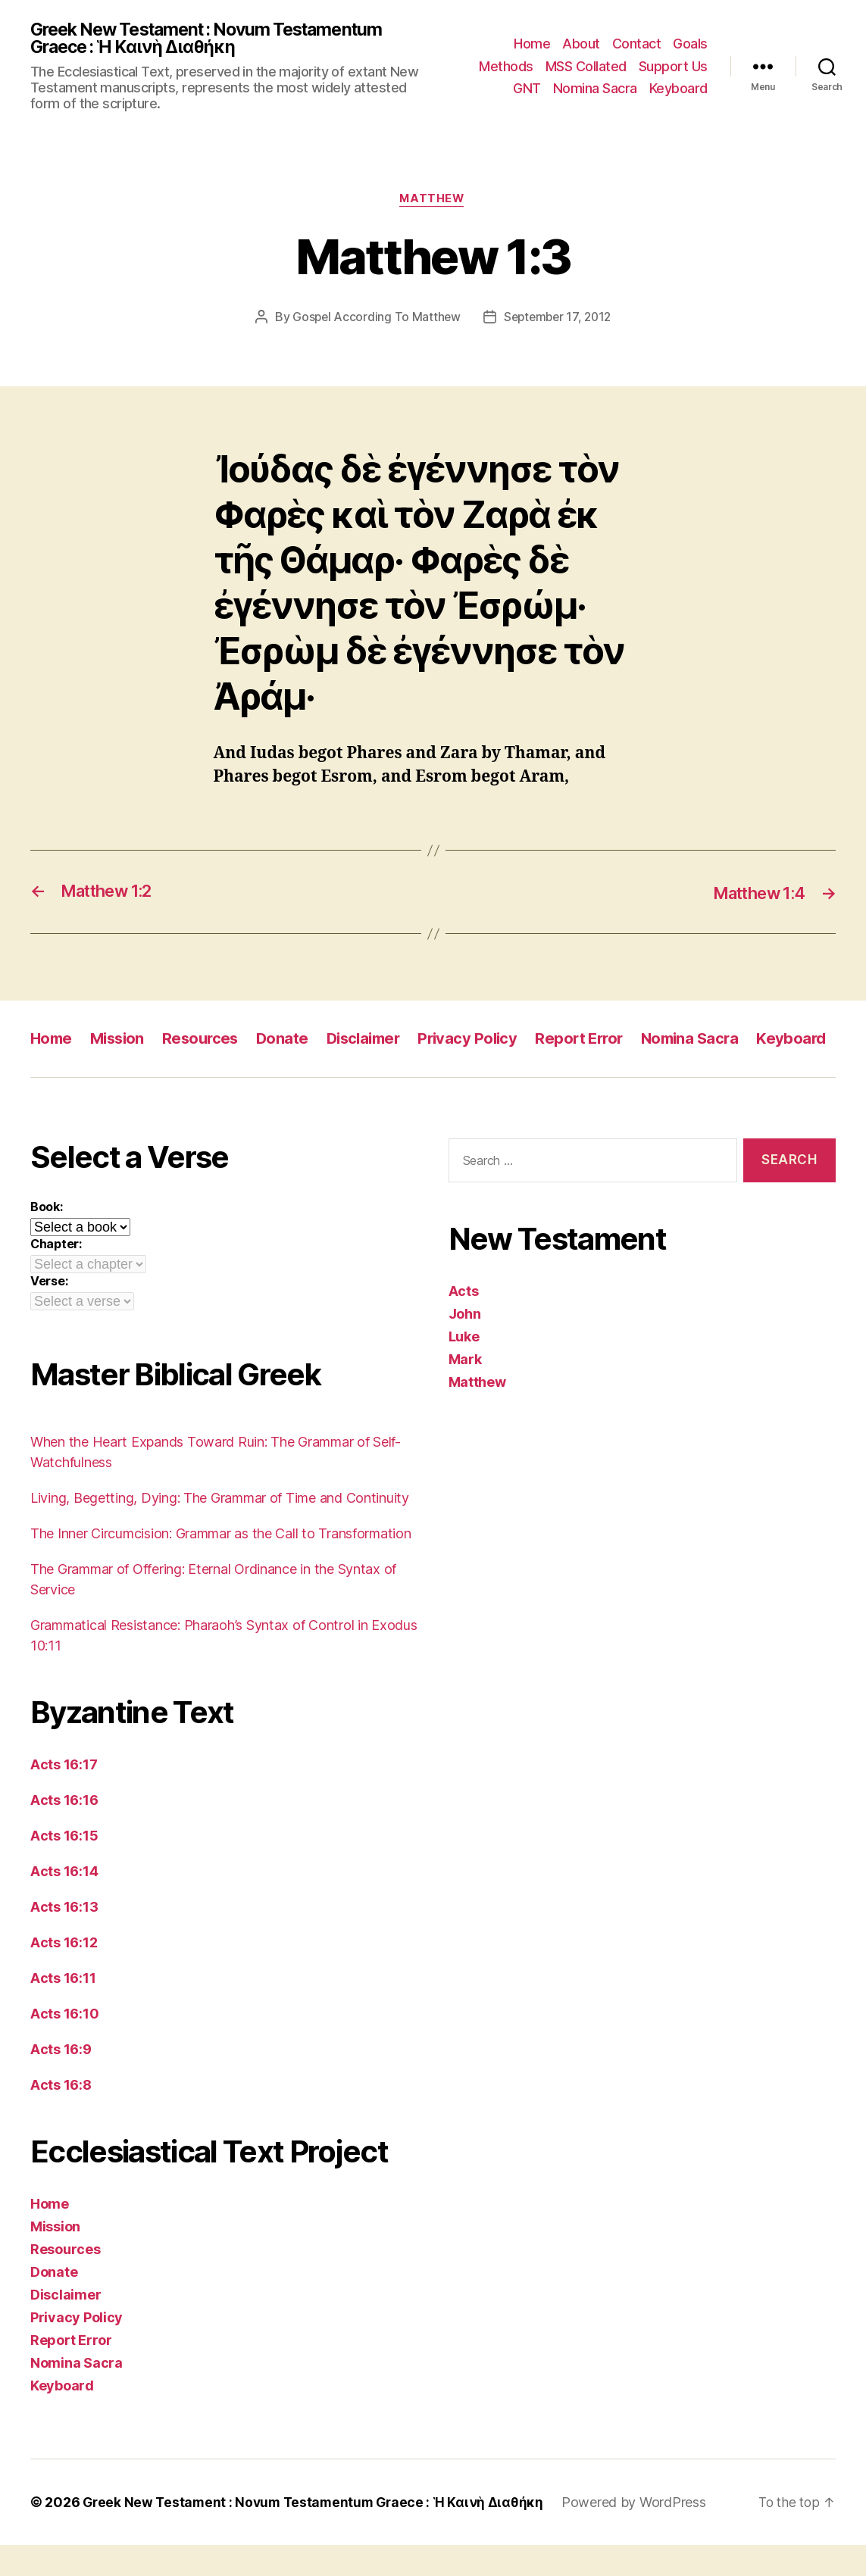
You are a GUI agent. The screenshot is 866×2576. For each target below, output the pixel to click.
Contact (636, 44)
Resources (207, 1041)
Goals (690, 44)
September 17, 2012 (558, 319)
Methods (506, 67)
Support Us (673, 67)
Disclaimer (375, 1041)
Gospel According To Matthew (374, 319)
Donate (290, 1041)
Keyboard (678, 89)
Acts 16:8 (61, 2116)
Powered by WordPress (643, 2533)
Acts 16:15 (64, 1867)
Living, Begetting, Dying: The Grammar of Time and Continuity (219, 1529)
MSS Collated (586, 67)
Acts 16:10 (64, 2045)
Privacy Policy (484, 1041)
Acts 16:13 (64, 1938)
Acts (464, 1323)
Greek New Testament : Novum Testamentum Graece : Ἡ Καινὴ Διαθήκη (217, 39)
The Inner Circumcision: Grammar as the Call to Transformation (220, 1564)
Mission (121, 1041)
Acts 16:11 (62, 2009)
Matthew (433, 201)
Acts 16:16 (64, 1831)
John (465, 1346)
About (581, 44)
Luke (464, 1368)
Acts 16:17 (63, 1795)
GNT (527, 89)
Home (532, 44)
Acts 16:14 (64, 1902)
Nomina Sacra (595, 89)
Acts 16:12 (63, 1973)
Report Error (598, 1041)
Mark (465, 1391)
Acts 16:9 (61, 2080)
